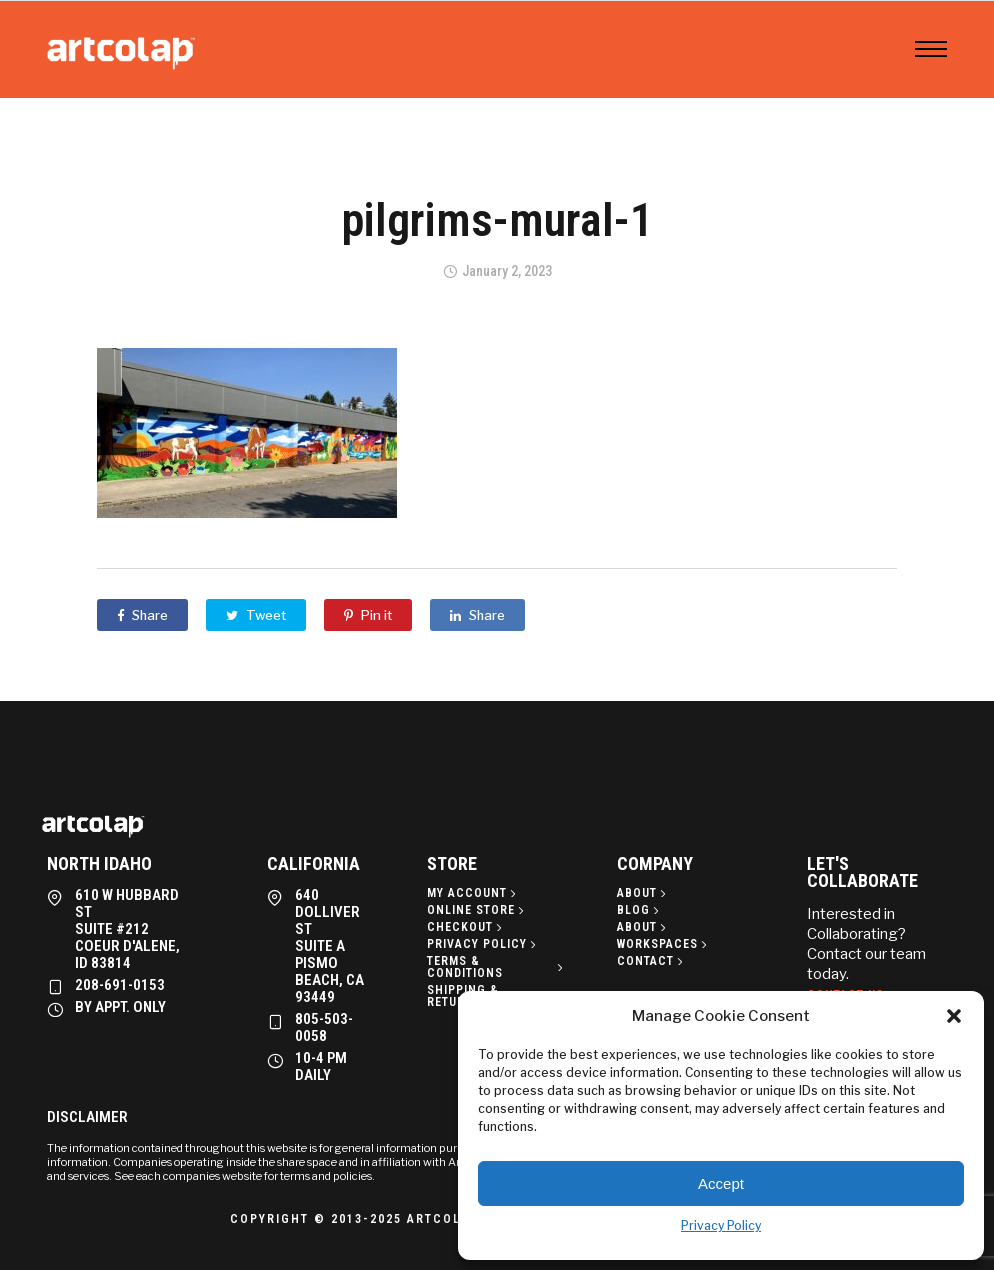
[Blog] (640, 910)
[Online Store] (477, 910)
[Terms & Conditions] (497, 967)
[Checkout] (466, 927)
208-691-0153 (120, 985)
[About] (643, 893)
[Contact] (652, 961)
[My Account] (473, 893)
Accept (721, 1183)
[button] (954, 1016)
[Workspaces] (664, 944)
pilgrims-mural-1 (497, 220)
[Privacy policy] (483, 944)
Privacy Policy (721, 1225)
